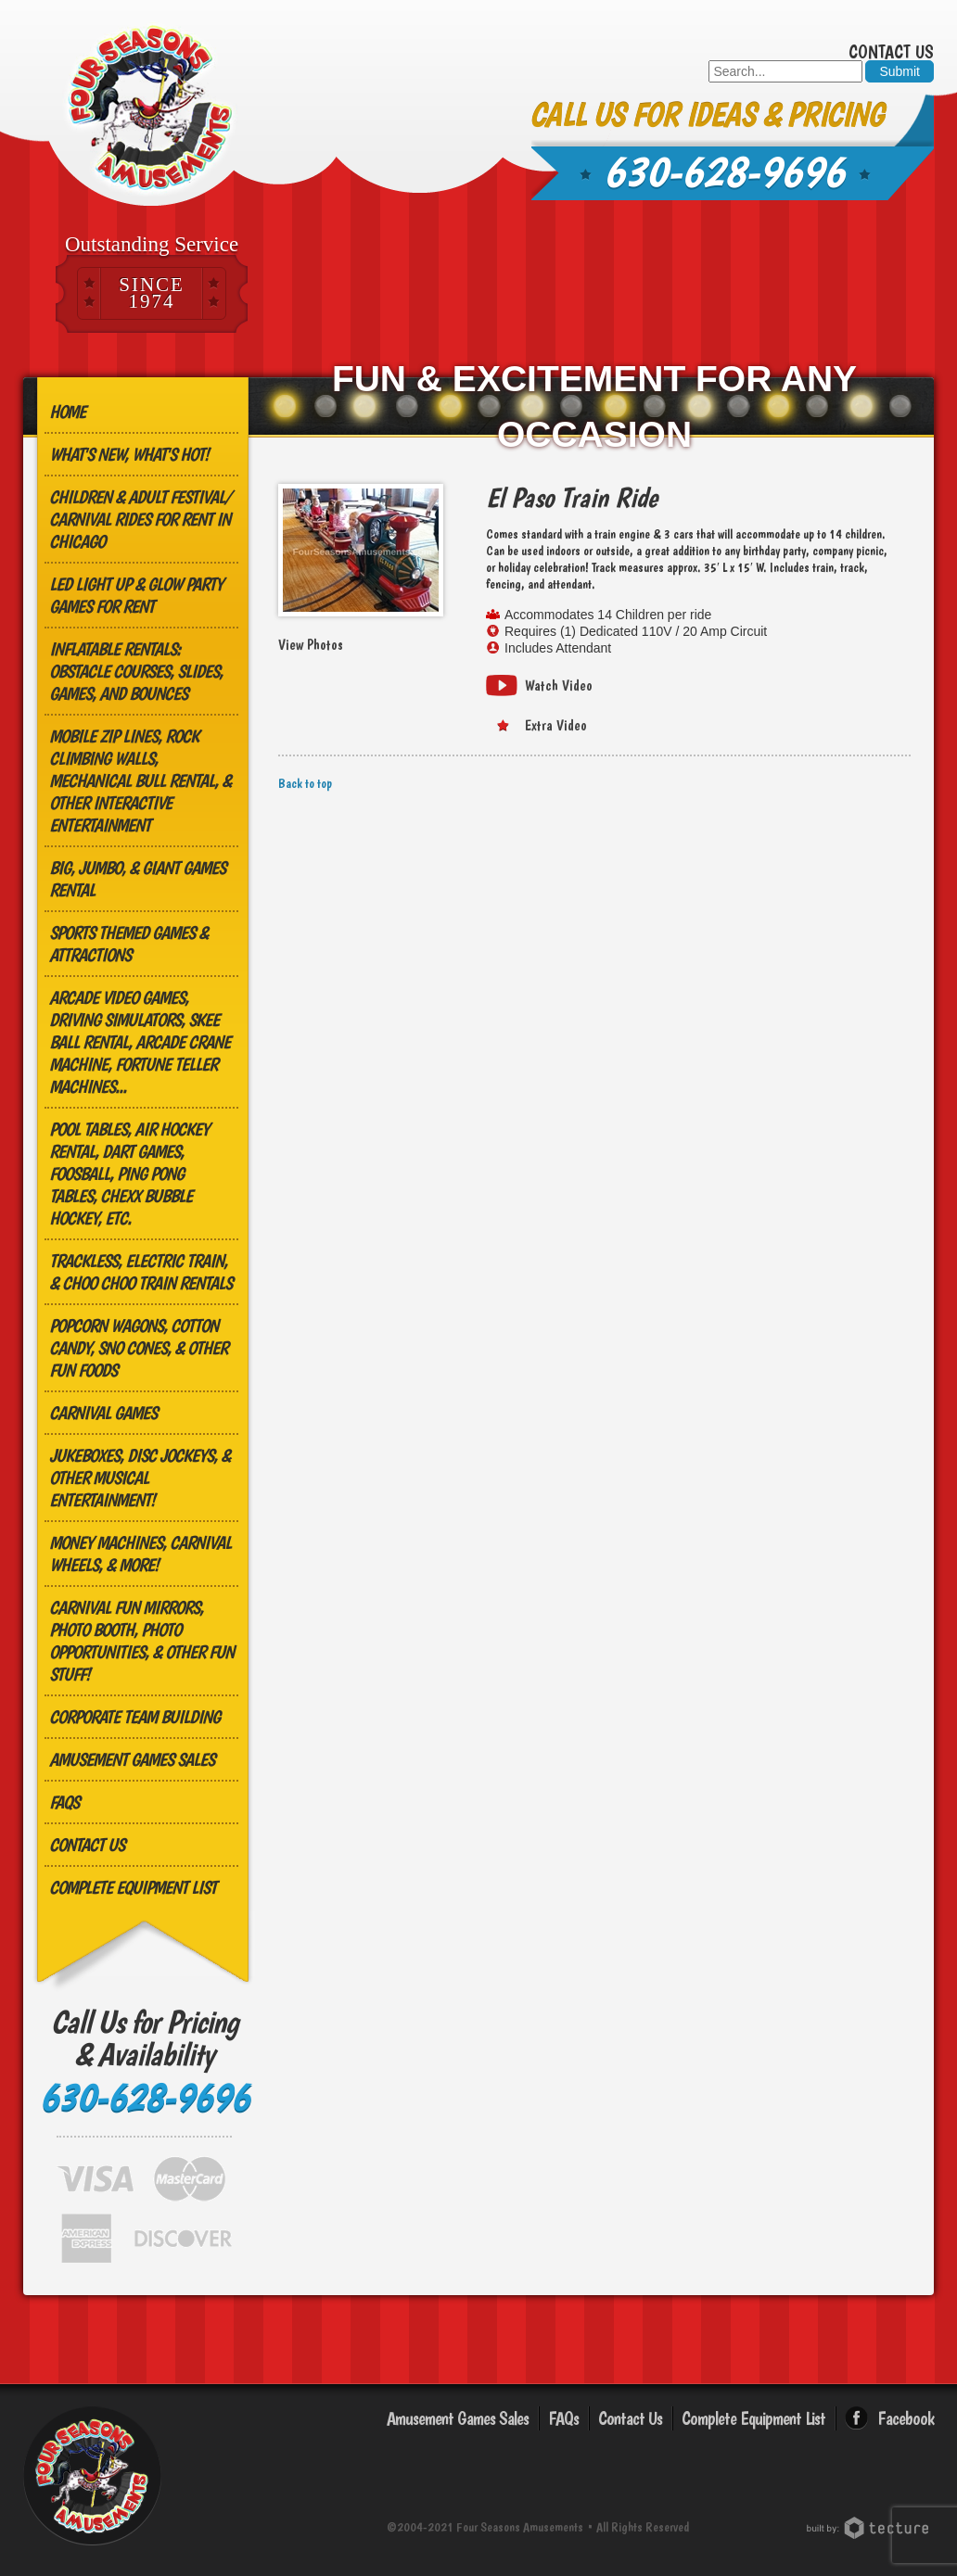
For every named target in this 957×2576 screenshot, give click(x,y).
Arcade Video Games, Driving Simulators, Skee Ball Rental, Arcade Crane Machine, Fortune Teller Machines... (139, 1042)
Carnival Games (103, 1413)
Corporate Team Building (134, 1717)
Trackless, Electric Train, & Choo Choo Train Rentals (140, 1272)
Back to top (305, 783)
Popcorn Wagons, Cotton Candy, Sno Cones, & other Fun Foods (138, 1347)
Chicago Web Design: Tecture (870, 2528)
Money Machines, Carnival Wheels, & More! (140, 1553)
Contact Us (891, 52)
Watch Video (559, 685)
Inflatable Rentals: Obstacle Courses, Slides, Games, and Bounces (136, 671)
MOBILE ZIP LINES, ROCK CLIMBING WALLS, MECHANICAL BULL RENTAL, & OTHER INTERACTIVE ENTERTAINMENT (140, 780)
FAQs (64, 1802)
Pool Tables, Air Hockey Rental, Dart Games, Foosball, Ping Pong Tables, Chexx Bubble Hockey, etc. (129, 1173)
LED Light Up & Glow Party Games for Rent (136, 595)
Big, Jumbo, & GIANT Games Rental (137, 879)
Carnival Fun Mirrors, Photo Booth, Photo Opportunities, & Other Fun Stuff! (141, 1640)
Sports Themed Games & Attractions (128, 943)
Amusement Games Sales (131, 1759)
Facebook (905, 2418)
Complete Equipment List (132, 1887)
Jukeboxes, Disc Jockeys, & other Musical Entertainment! (139, 1477)
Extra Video (556, 725)
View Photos (310, 645)
